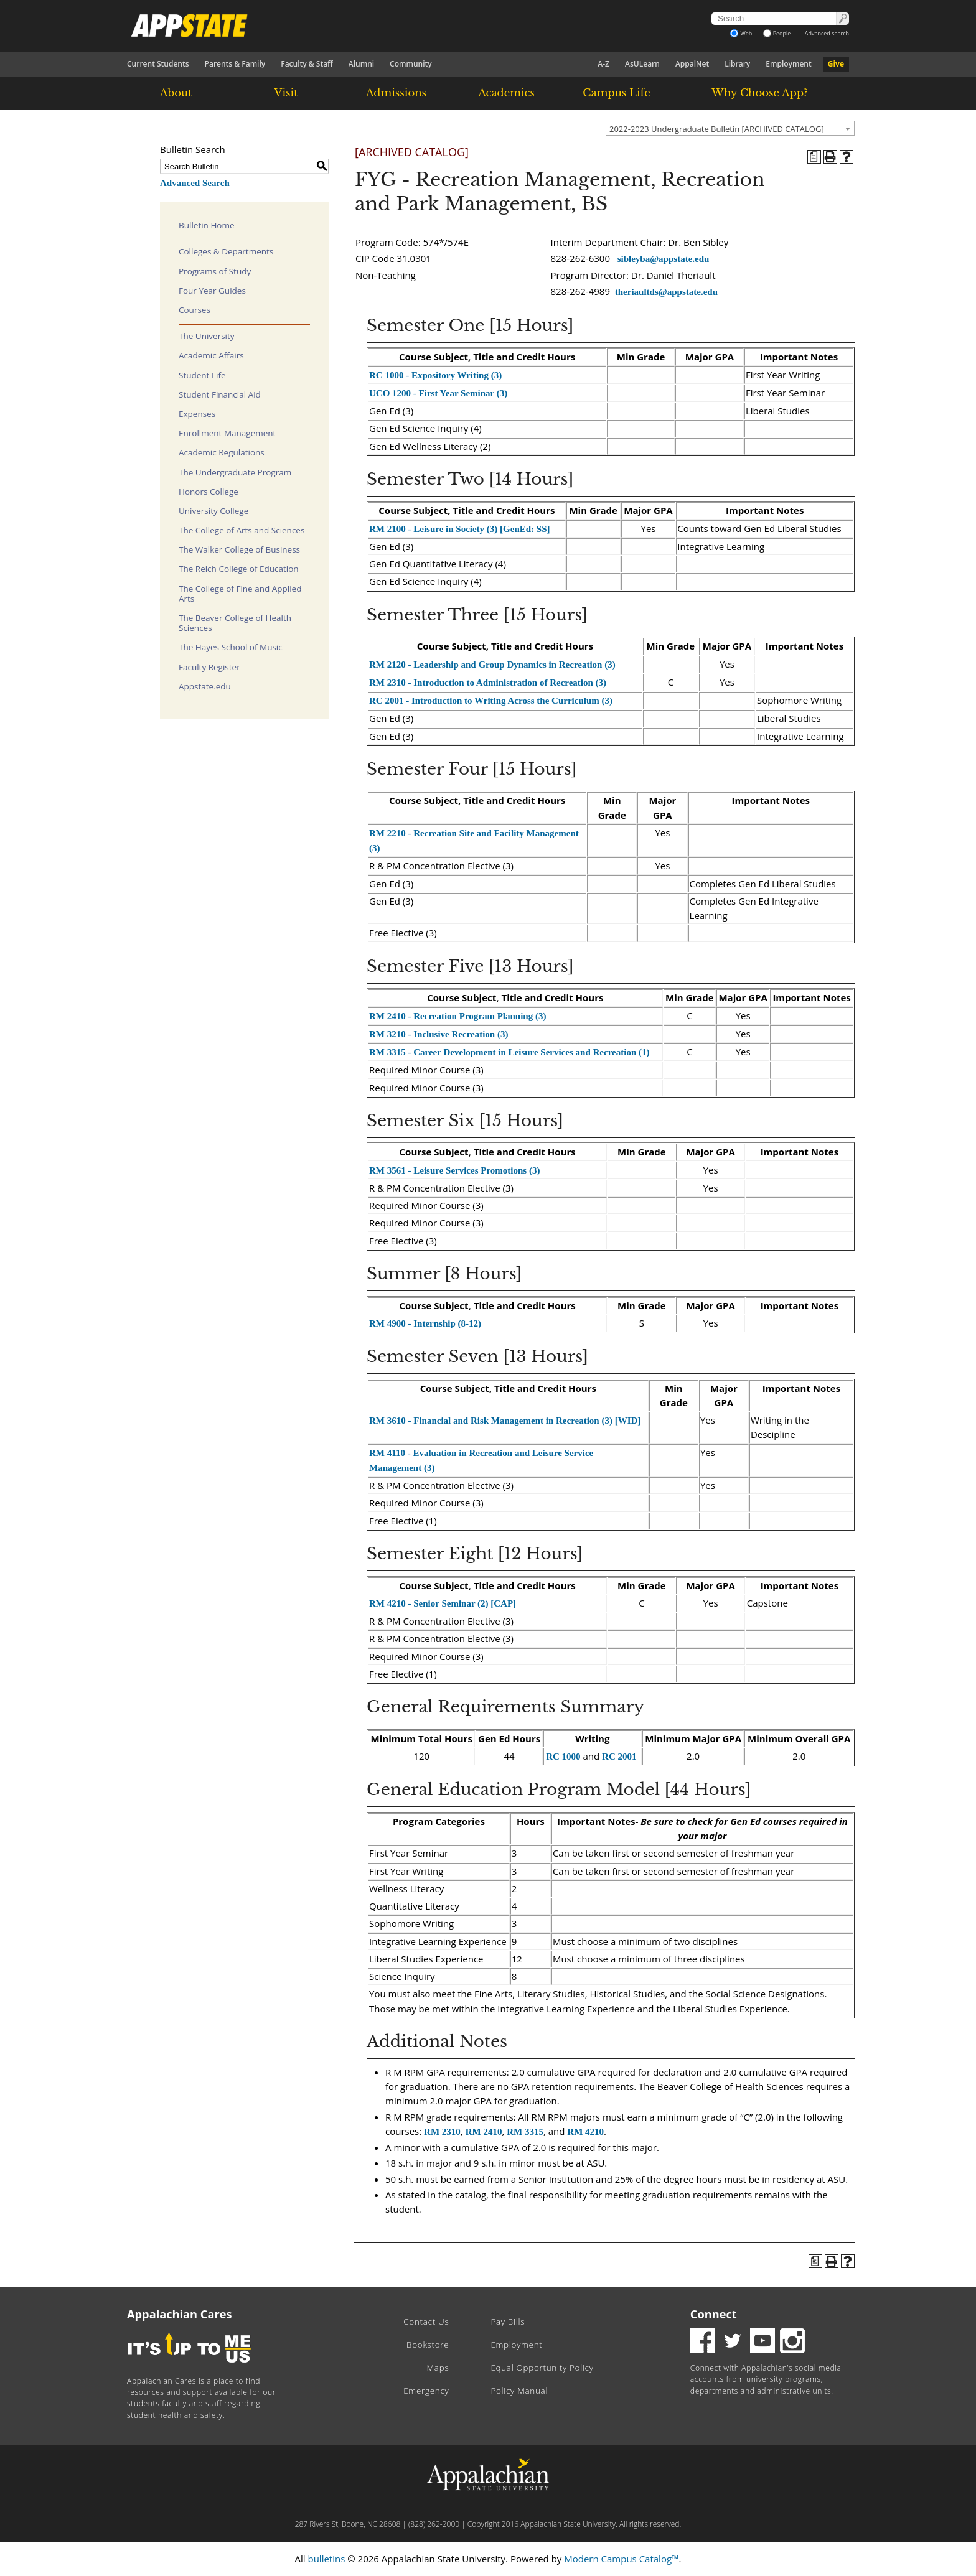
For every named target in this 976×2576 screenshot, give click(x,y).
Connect (713, 2314)
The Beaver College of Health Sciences (235, 622)
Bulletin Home (207, 225)
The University (207, 336)
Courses (194, 309)
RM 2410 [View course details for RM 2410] (484, 2132)
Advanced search (827, 33)
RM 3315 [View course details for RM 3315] (525, 2132)
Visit (286, 92)
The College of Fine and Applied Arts (240, 593)
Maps (438, 2367)
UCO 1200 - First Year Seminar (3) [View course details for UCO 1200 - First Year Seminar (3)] (438, 393)
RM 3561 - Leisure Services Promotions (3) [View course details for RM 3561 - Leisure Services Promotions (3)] (454, 1170)
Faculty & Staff (307, 63)
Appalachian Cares (179, 2314)
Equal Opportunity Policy (541, 2367)
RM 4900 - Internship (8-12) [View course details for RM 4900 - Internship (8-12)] (425, 1323)
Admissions (396, 92)
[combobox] (730, 128)
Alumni (361, 63)
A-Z (603, 63)
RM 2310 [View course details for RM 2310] (442, 2132)
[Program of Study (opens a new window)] (814, 157)
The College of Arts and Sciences (241, 530)
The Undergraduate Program (235, 472)
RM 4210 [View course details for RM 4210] (585, 2132)
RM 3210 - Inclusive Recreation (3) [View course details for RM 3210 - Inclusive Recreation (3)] (438, 1034)
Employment (788, 63)
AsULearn (642, 63)
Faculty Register (209, 667)
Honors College (208, 491)
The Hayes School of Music (231, 647)
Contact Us (426, 2321)
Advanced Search (195, 183)
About (176, 92)
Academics (506, 92)
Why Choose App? (759, 92)
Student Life (202, 375)
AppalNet (692, 63)
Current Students (158, 63)
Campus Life (616, 92)
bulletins (326, 2558)
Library (737, 63)
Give (836, 63)
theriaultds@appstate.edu (666, 292)
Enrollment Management (227, 433)
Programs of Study (215, 271)
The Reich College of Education (239, 568)
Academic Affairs (211, 355)
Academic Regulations (222, 452)
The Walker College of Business (239, 549)
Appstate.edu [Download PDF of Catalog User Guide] (205, 686)
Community (411, 63)
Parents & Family (235, 63)
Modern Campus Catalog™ (621, 2558)
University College (213, 510)
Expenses (197, 413)
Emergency (426, 2390)
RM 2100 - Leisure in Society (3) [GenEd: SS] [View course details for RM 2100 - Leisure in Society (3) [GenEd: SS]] (459, 529)
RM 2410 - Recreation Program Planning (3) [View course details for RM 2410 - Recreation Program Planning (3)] (457, 1016)
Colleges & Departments (226, 251)
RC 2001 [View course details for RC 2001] (619, 1757)
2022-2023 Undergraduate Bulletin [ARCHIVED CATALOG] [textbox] (716, 128)
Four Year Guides (212, 290)
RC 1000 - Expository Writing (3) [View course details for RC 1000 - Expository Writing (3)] (435, 375)
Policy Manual (519, 2390)
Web (741, 33)
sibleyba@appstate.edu (663, 259)
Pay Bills (507, 2321)
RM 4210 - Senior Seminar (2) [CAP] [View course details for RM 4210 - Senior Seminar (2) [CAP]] (442, 1603)
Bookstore (427, 2344)
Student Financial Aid (220, 394)
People (777, 33)
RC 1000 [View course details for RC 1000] (563, 1757)
